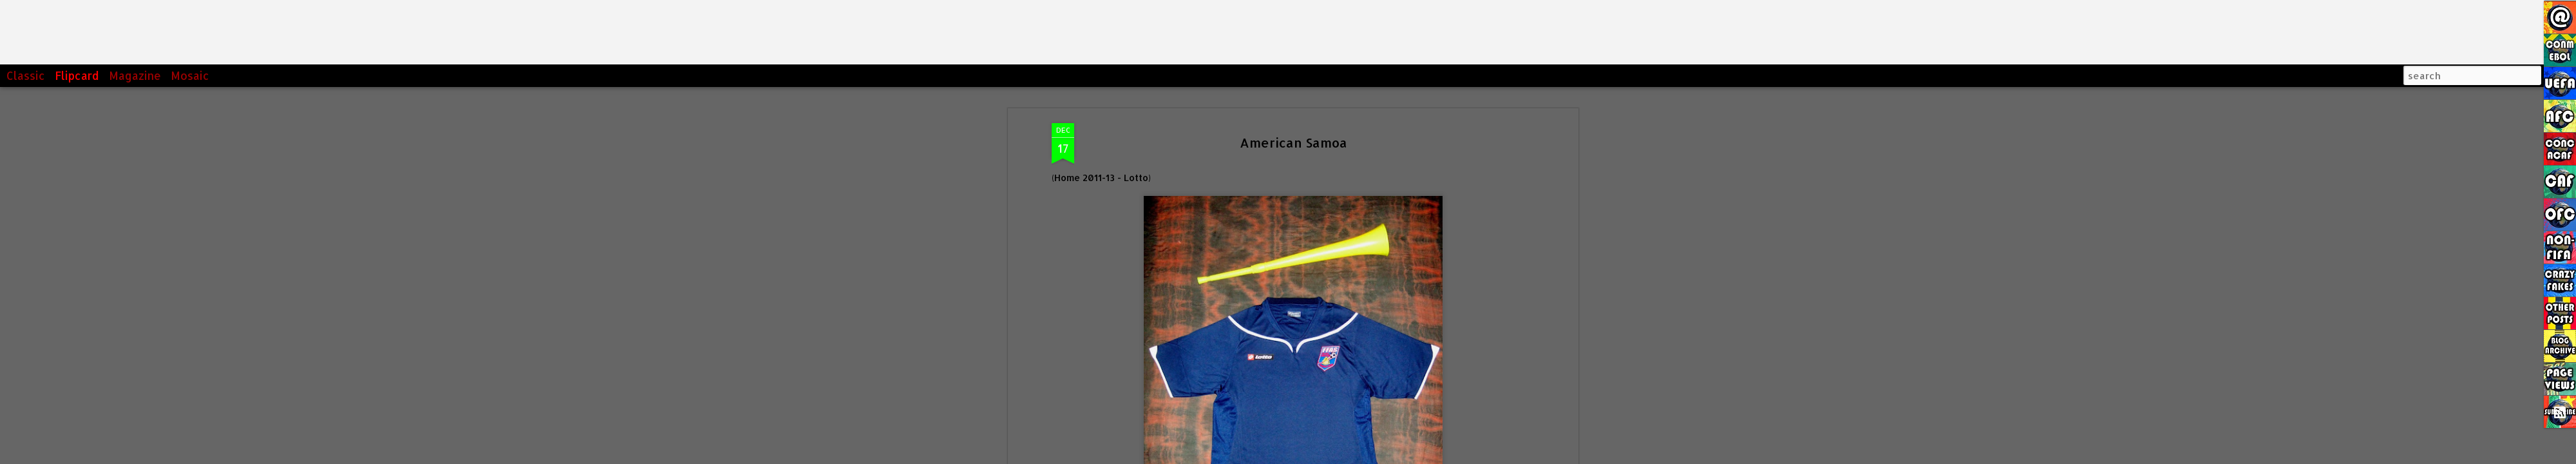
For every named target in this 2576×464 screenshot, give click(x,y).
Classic (25, 75)
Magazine (135, 75)
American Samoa (1293, 142)
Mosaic (190, 75)
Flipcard (77, 75)
